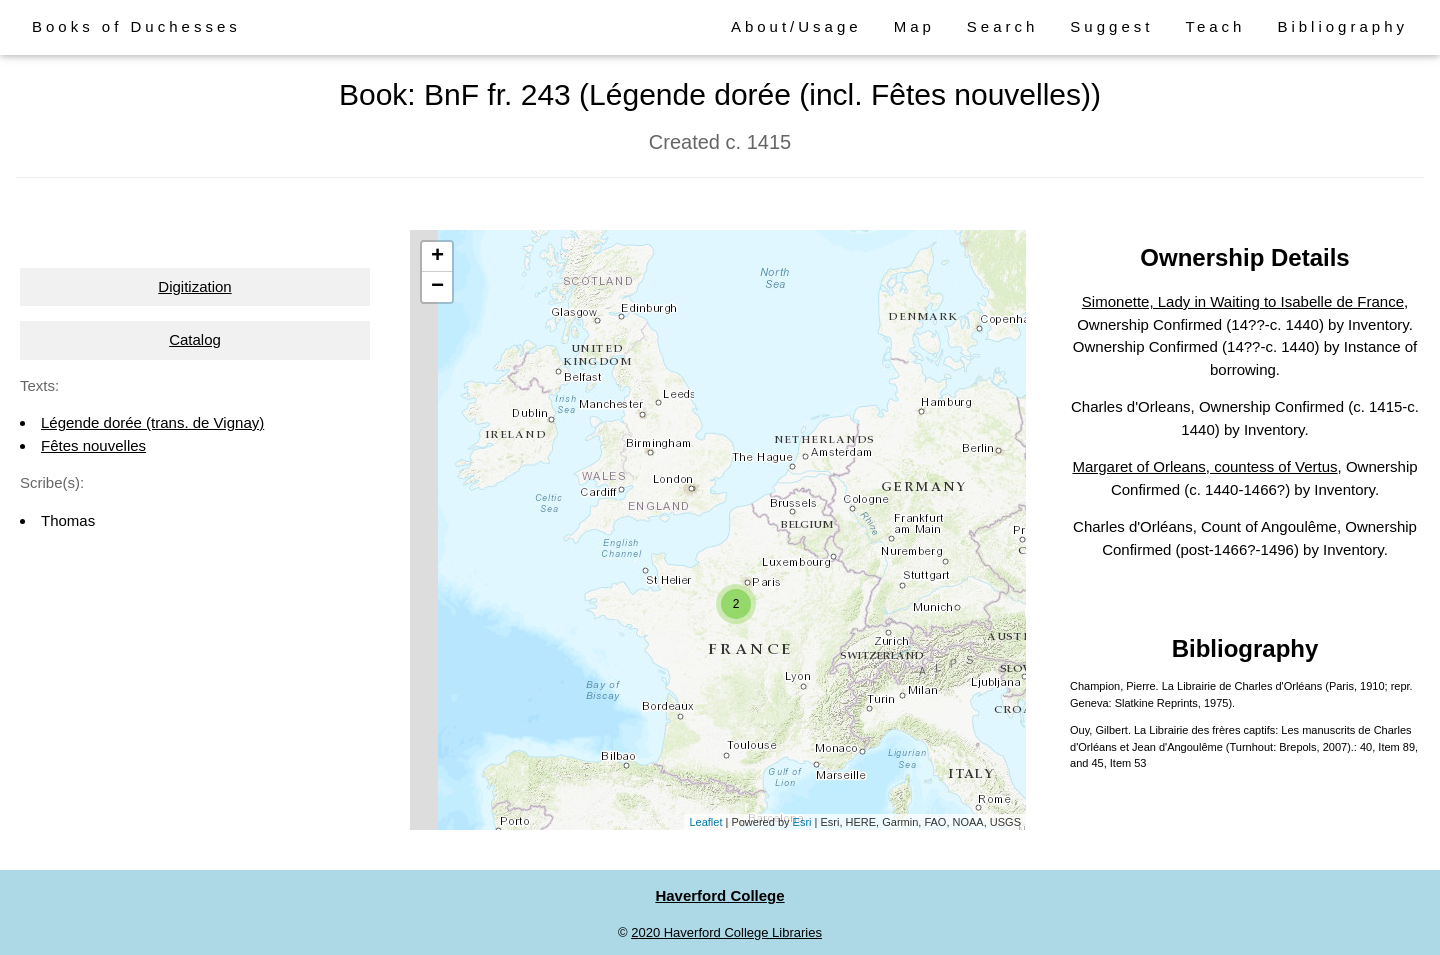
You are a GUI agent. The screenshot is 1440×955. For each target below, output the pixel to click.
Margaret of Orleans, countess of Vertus (1204, 466)
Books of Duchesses (136, 26)
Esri (802, 822)
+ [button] (437, 257)
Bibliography (1342, 26)
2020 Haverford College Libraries (726, 932)
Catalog (195, 339)
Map (914, 26)
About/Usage (796, 26)
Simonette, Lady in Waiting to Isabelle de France (1243, 301)
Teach (1215, 26)
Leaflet (705, 822)
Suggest (1111, 26)
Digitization (194, 286)
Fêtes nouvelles (93, 445)
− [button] (437, 287)
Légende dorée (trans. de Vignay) (152, 422)
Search (1003, 26)
